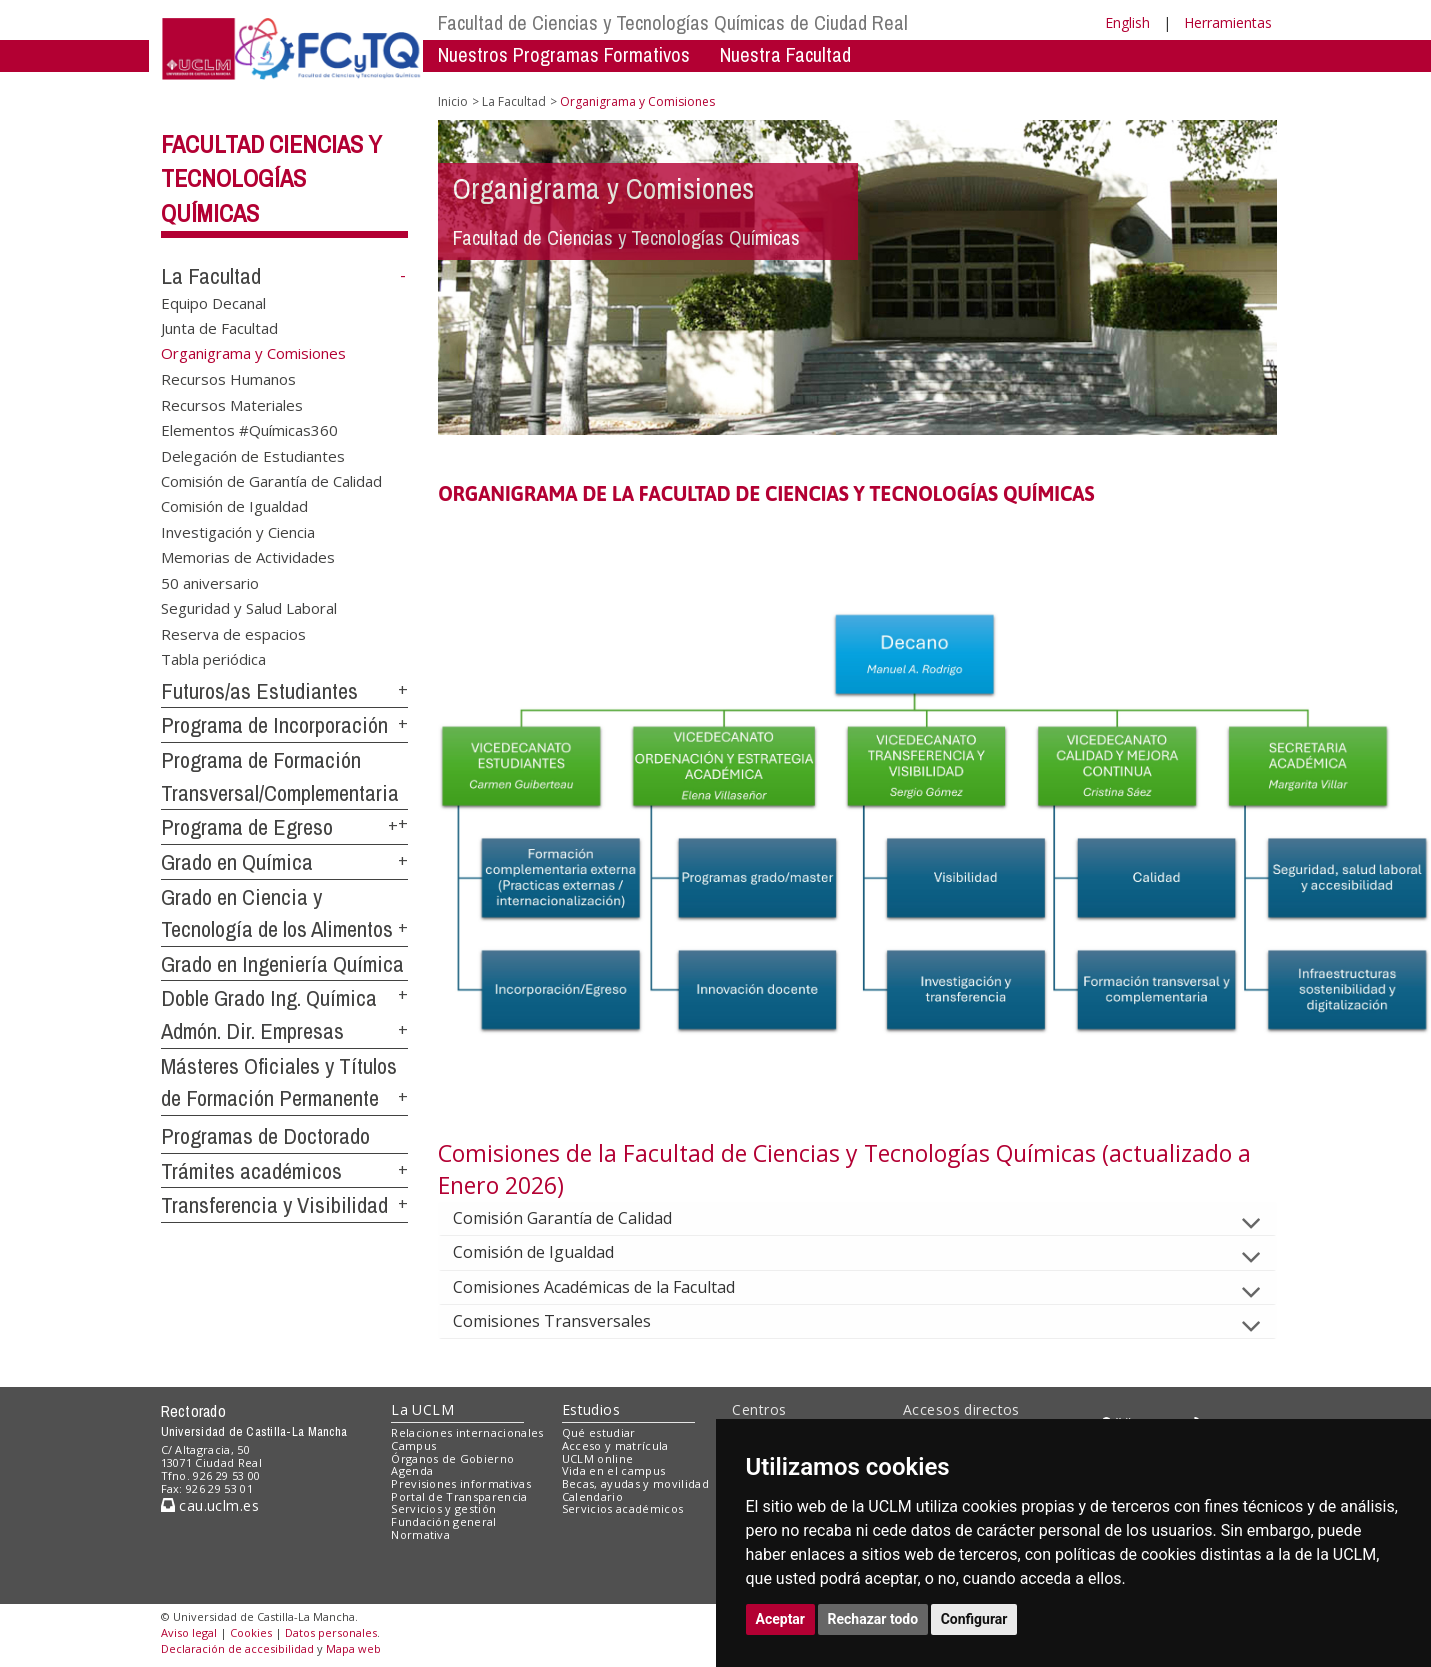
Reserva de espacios (233, 633)
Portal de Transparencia (459, 1496)
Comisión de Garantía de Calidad (271, 480)
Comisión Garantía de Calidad (578, 1218)
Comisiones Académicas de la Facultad (610, 1287)
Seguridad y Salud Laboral (249, 608)
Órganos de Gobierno (452, 1458)
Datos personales (331, 1632)
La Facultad (211, 276)
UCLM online (598, 1458)
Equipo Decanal (213, 303)
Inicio (453, 101)
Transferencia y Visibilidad (274, 1205)
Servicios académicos (623, 1508)
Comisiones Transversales (568, 1321)
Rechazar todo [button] (873, 1619)
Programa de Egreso (247, 827)
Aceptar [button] (781, 1619)
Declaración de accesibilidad (237, 1648)
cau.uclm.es (210, 1505)
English (1127, 22)
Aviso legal (189, 1632)
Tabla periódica (213, 658)
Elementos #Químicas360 (249, 430)
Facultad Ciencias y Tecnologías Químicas (271, 179)
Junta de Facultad (219, 328)
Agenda (412, 1470)
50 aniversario (210, 582)
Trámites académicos (251, 1171)
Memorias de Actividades (248, 557)
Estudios (591, 1409)
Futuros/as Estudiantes (259, 691)
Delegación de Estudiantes (253, 455)
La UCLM (422, 1409)
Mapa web (353, 1648)
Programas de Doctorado (265, 1136)
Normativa (420, 1534)
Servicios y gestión (443, 1508)
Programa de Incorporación (274, 725)
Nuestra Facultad (785, 54)
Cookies (251, 1632)
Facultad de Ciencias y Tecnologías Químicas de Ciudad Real (673, 22)
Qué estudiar (599, 1432)
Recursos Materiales (232, 404)
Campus (413, 1445)
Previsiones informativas (461, 1483)
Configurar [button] (974, 1619)
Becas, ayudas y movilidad (635, 1483)
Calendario (592, 1496)
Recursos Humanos (228, 379)
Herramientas (1228, 22)
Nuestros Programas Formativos (564, 54)
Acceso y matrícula (615, 1445)
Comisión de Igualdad (234, 506)
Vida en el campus (614, 1470)
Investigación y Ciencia (238, 531)
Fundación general (444, 1521)
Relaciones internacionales (467, 1432)
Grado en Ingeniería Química (282, 964)
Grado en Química (237, 862)
